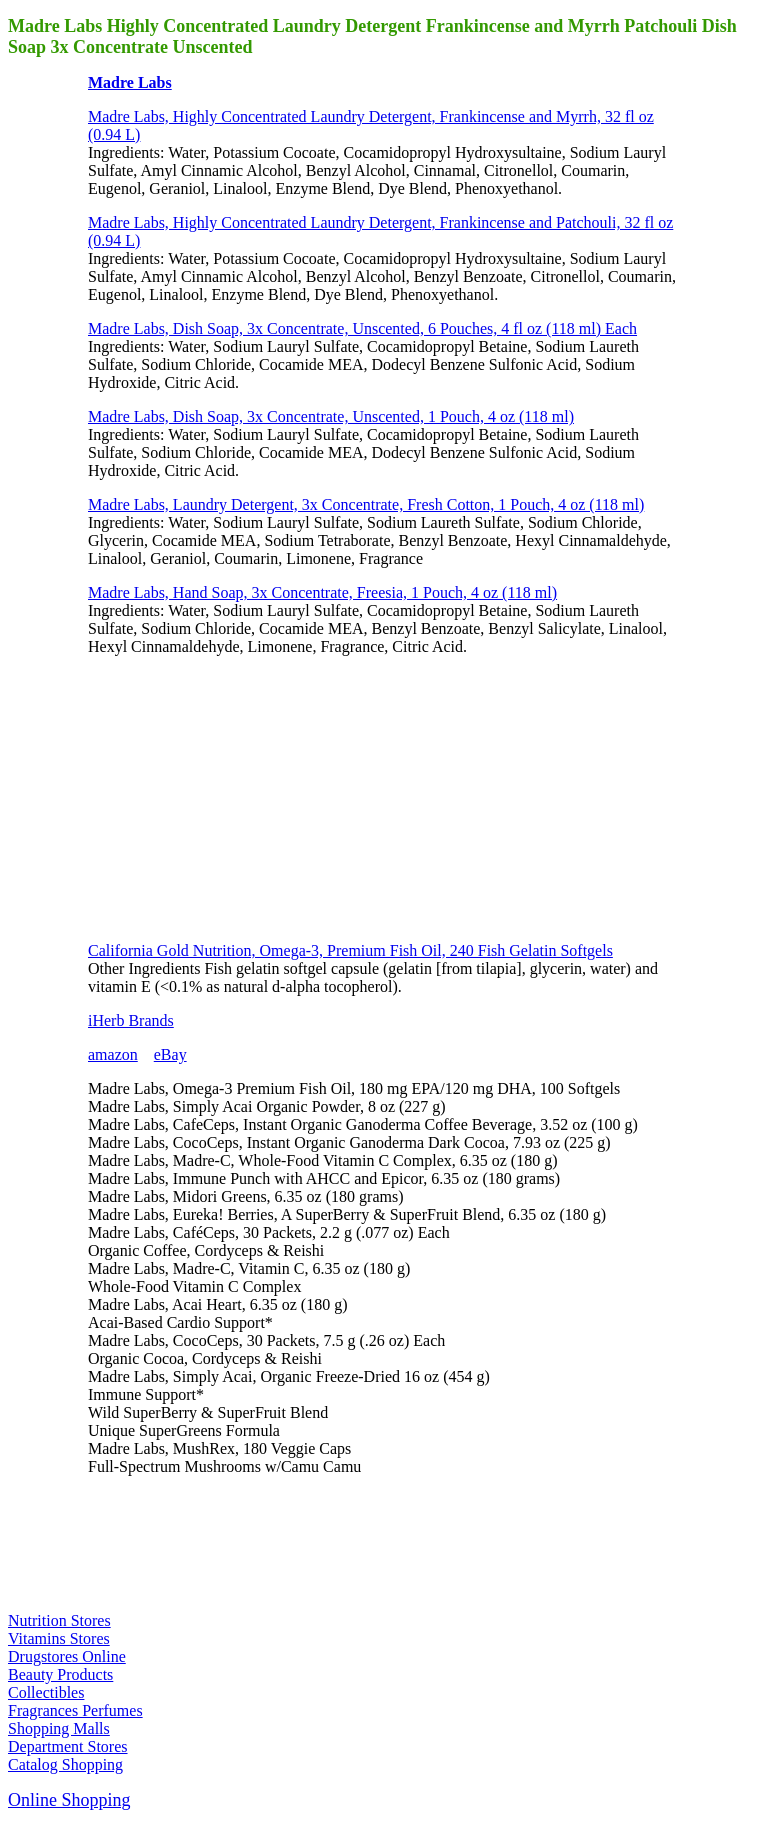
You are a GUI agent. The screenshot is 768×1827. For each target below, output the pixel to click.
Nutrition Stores (59, 1620)
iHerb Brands (131, 1020)
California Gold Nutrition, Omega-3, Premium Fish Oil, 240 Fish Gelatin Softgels (350, 950)
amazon (113, 1054)
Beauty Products (60, 1674)
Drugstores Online (67, 1656)
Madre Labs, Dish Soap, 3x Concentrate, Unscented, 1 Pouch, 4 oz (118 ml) (331, 416)
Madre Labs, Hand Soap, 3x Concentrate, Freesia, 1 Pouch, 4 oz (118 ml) (322, 592)
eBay (170, 1054)
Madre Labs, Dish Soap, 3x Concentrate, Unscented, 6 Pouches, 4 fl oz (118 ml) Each (362, 328)
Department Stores (68, 1746)
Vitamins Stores (59, 1638)
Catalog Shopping (65, 1764)
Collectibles (46, 1692)
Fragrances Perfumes (75, 1710)
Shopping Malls (59, 1728)
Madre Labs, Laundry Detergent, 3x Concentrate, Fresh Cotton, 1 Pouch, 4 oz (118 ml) (366, 504)
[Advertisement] (238, 797)
